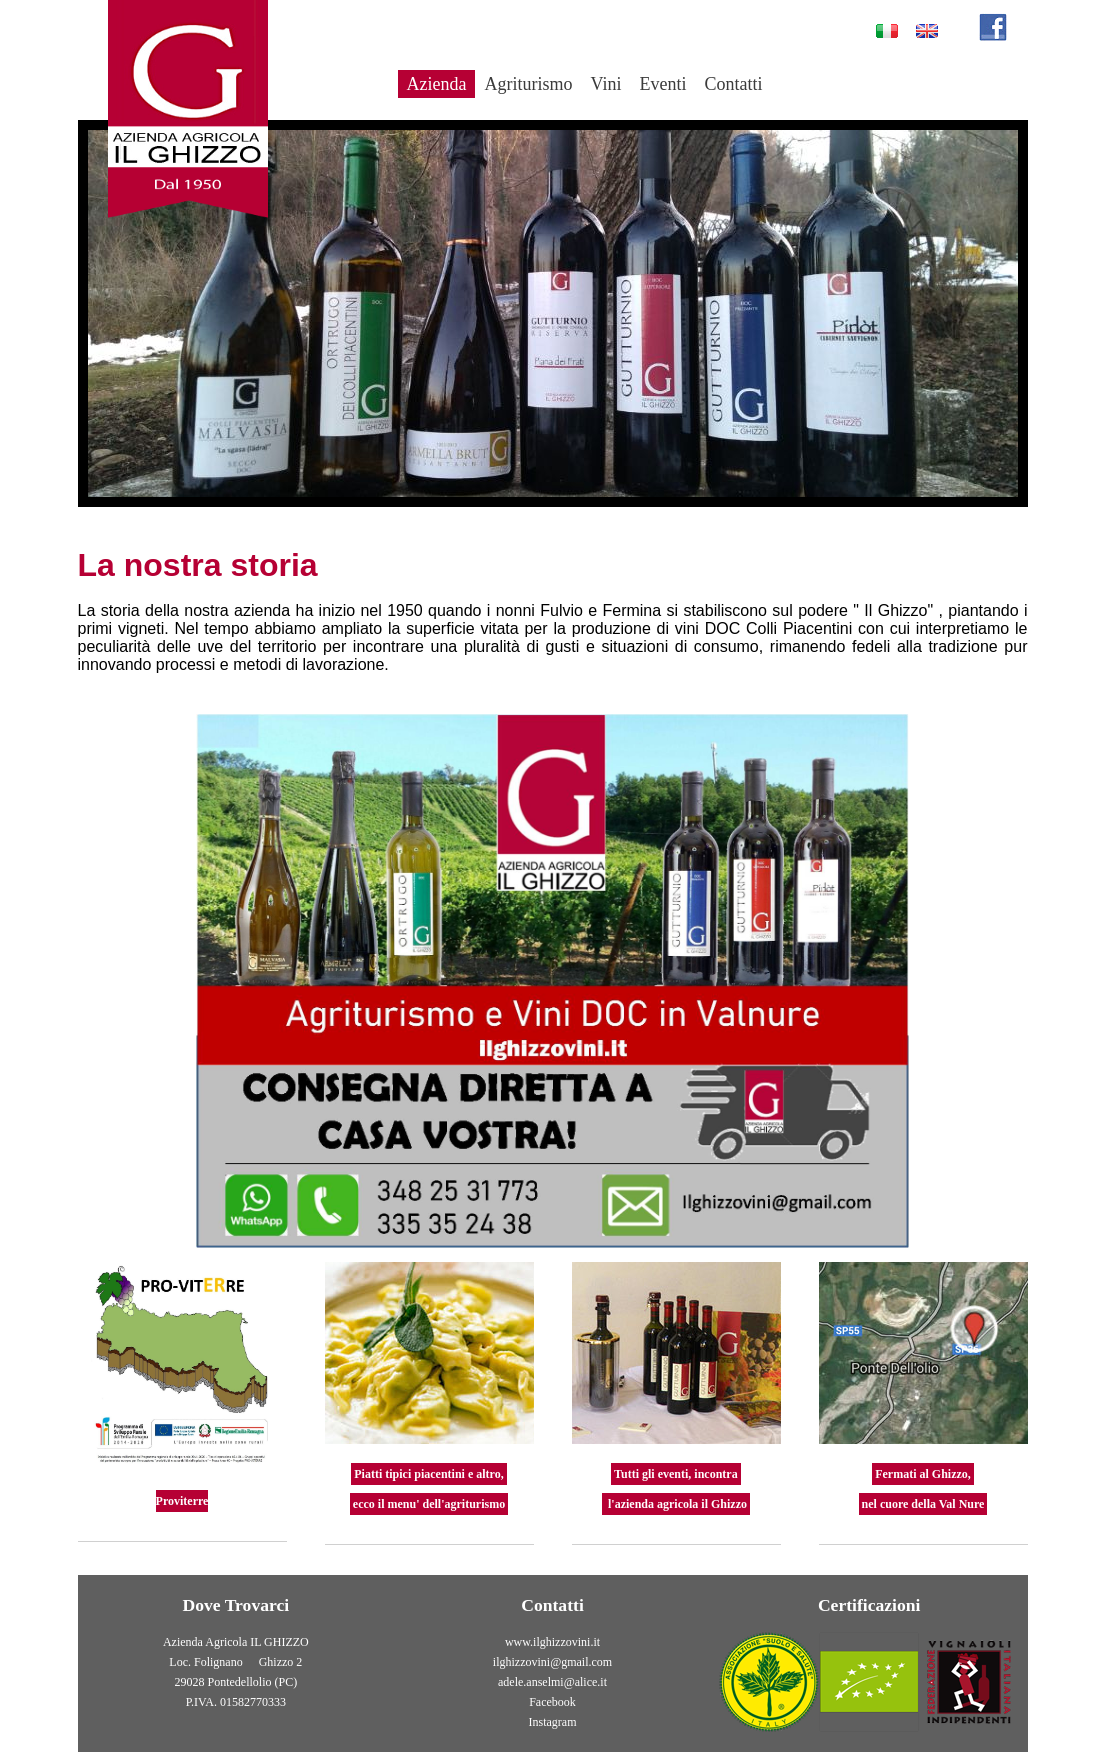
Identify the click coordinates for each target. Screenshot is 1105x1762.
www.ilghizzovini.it (552, 1642)
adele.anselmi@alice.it (552, 1682)
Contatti (733, 84)
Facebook (552, 1702)
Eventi (662, 84)
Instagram (553, 1722)
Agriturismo (528, 84)
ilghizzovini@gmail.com (552, 1662)
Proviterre (182, 1501)
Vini (605, 84)
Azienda (437, 84)
